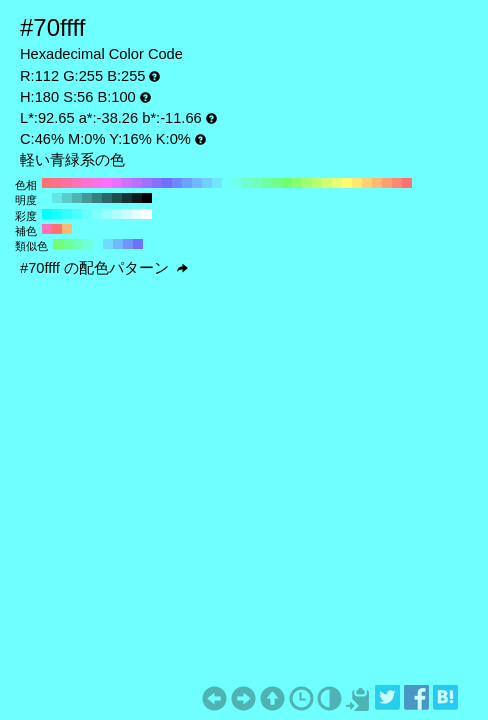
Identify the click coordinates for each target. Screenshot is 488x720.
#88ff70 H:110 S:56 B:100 (297, 183)
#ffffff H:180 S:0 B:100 (147, 214)
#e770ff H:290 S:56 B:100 (117, 183)
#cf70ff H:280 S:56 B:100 (127, 183)
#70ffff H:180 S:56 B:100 (227, 183)
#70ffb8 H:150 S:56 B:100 (257, 183)
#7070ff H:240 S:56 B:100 (167, 183)
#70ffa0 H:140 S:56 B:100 (267, 183)
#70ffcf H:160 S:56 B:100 (247, 183)
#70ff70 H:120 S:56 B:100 (287, 183)
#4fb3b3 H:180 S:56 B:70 (77, 198)
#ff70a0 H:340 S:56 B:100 (67, 183)
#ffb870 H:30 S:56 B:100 (377, 183)
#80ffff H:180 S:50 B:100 (97, 214)
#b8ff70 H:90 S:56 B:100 (317, 183)
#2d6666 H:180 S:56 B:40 (107, 198)
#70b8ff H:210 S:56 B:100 (197, 183)
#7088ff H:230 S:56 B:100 (177, 183)
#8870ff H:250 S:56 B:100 (157, 183)
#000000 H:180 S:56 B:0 (147, 198)
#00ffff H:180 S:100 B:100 (47, 214)
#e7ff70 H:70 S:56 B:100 (337, 183)
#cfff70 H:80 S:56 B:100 (327, 183)
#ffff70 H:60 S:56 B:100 (347, 183)
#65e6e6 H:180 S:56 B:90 (57, 198)
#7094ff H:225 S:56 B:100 (128, 244)
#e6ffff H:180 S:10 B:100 (137, 214)
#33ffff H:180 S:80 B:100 (67, 214)
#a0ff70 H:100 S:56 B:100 (307, 183)
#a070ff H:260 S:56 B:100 (147, 183)
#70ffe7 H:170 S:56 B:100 (237, 183)
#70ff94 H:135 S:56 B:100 (68, 244)
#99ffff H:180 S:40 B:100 (107, 214)
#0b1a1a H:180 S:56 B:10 (137, 198)
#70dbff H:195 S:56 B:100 (108, 244)
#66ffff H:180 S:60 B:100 (87, 214)
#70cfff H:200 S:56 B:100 (207, 183)
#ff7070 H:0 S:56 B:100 (407, 183)
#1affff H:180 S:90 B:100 (57, 214)
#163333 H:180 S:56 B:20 (127, 198)
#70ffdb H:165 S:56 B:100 (88, 244)
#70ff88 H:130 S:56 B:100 (277, 183)
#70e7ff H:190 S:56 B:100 (217, 183)
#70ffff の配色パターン (104, 268)
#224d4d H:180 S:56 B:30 (117, 198)
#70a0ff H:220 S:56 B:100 (187, 183)
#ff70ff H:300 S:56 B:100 (107, 183)
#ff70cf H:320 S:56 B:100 (87, 183)
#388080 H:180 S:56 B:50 (97, 198)
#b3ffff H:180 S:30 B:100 (117, 214)
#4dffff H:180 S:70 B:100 (77, 214)
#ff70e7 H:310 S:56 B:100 (97, 183)
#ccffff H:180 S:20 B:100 (127, 214)
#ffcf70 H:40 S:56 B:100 (367, 183)
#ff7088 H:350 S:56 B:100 (57, 183)
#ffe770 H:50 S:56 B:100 (357, 183)
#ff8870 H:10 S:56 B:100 (397, 183)
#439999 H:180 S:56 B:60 (87, 198)
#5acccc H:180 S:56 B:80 (67, 198)
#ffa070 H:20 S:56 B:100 (387, 183)
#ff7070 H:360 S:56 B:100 (47, 183)
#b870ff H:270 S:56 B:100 (137, 183)
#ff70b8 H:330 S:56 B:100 (77, 183)
